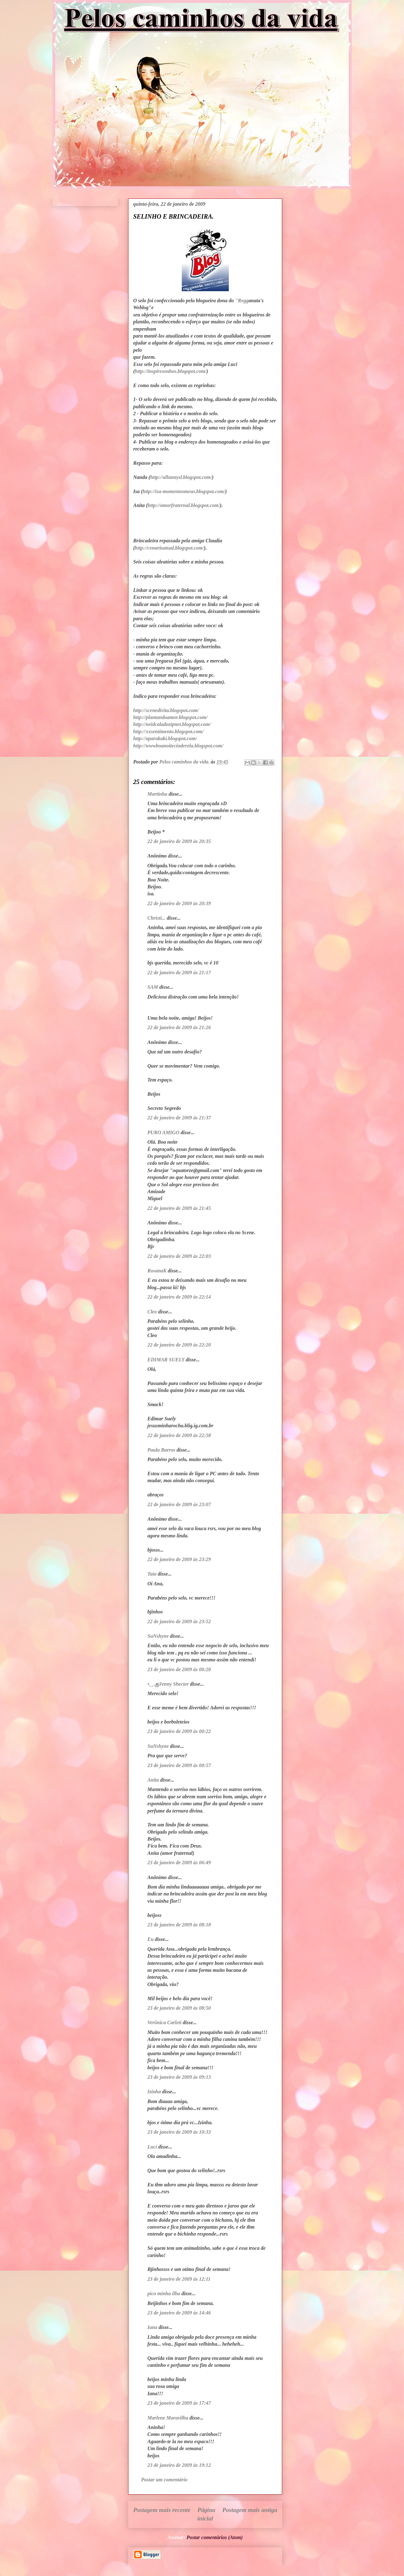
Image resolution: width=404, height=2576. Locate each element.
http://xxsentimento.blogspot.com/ (168, 731)
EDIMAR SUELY (166, 1359)
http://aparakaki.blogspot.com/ (165, 738)
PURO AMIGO (163, 1132)
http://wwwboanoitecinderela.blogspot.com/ (178, 745)
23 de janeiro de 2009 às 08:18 (179, 1924)
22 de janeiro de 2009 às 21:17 (179, 972)
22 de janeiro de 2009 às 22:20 (179, 1344)
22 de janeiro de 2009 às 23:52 (179, 1621)
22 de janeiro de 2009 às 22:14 (179, 1297)
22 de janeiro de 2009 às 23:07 (179, 1504)
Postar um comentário (164, 2479)
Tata (152, 1574)
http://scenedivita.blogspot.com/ (166, 710)
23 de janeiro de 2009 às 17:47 (179, 2403)
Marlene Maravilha (167, 2417)
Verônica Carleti (164, 2022)
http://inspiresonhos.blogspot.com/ (170, 371)
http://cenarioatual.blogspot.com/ (169, 548)
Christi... (156, 918)
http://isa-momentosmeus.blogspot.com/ (184, 491)
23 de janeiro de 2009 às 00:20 (179, 1669)
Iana (152, 2327)
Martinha (157, 794)
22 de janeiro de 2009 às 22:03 (179, 1256)
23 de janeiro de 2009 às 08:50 (179, 2008)
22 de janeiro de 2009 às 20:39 (179, 903)
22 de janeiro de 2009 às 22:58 (179, 1435)
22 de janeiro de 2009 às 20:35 (179, 841)
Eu (150, 1939)
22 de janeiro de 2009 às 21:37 (179, 1117)
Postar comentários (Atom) (215, 2537)
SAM (152, 987)
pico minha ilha (163, 2293)
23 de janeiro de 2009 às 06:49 (179, 1862)
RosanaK (156, 1270)
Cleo (152, 1311)
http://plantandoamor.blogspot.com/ (170, 717)
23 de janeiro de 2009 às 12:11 (179, 2279)
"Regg (242, 300)
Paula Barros (161, 1450)
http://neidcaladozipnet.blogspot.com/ (172, 724)
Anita (153, 1780)
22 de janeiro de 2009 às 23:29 (179, 1559)
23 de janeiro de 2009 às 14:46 (179, 2312)
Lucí (152, 2146)
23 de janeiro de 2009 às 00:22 (179, 1731)
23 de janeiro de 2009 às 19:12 (179, 2465)
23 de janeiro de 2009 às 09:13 (179, 2077)
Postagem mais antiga (249, 2510)
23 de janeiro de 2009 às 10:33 (179, 2132)
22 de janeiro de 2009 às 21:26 (179, 1027)
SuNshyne (158, 1636)
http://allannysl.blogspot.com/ (181, 477)
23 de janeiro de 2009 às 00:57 (179, 1765)
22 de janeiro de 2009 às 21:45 (179, 1208)
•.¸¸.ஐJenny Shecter (168, 1684)
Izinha (154, 2091)
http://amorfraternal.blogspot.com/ (184, 505)
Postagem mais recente (161, 2510)
